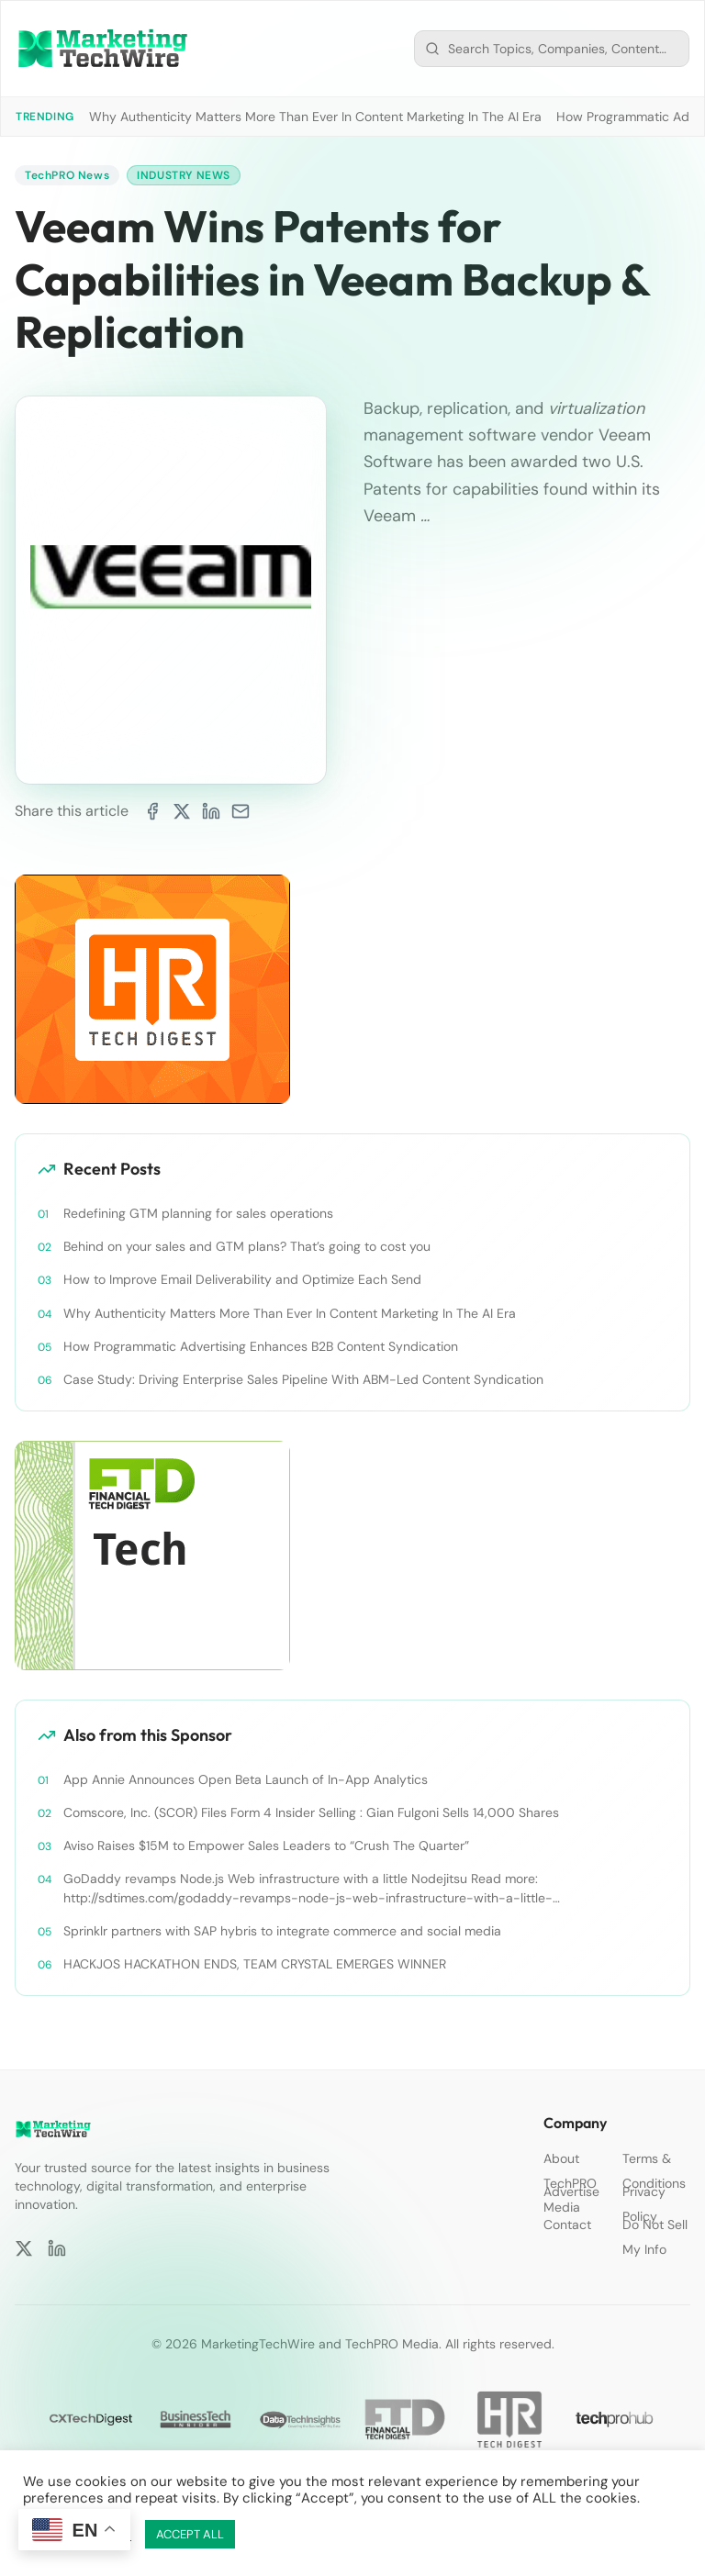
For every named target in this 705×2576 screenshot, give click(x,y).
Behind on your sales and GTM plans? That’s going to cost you (247, 1246)
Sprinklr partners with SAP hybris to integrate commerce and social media (282, 1931)
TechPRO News (67, 175)
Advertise (571, 2191)
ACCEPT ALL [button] (190, 2534)
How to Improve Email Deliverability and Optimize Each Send (242, 1279)
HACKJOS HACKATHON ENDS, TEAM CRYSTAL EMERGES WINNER (254, 1964)
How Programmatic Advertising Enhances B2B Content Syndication (260, 1346)
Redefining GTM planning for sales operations (198, 1213)
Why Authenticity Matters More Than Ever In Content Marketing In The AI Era (315, 116)
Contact (567, 2224)
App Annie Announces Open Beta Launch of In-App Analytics (245, 1779)
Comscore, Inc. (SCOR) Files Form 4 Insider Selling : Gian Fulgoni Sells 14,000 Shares (311, 1812)
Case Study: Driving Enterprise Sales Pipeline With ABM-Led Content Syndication (303, 1379)
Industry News (183, 175)
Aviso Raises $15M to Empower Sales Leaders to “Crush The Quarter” (266, 1845)
